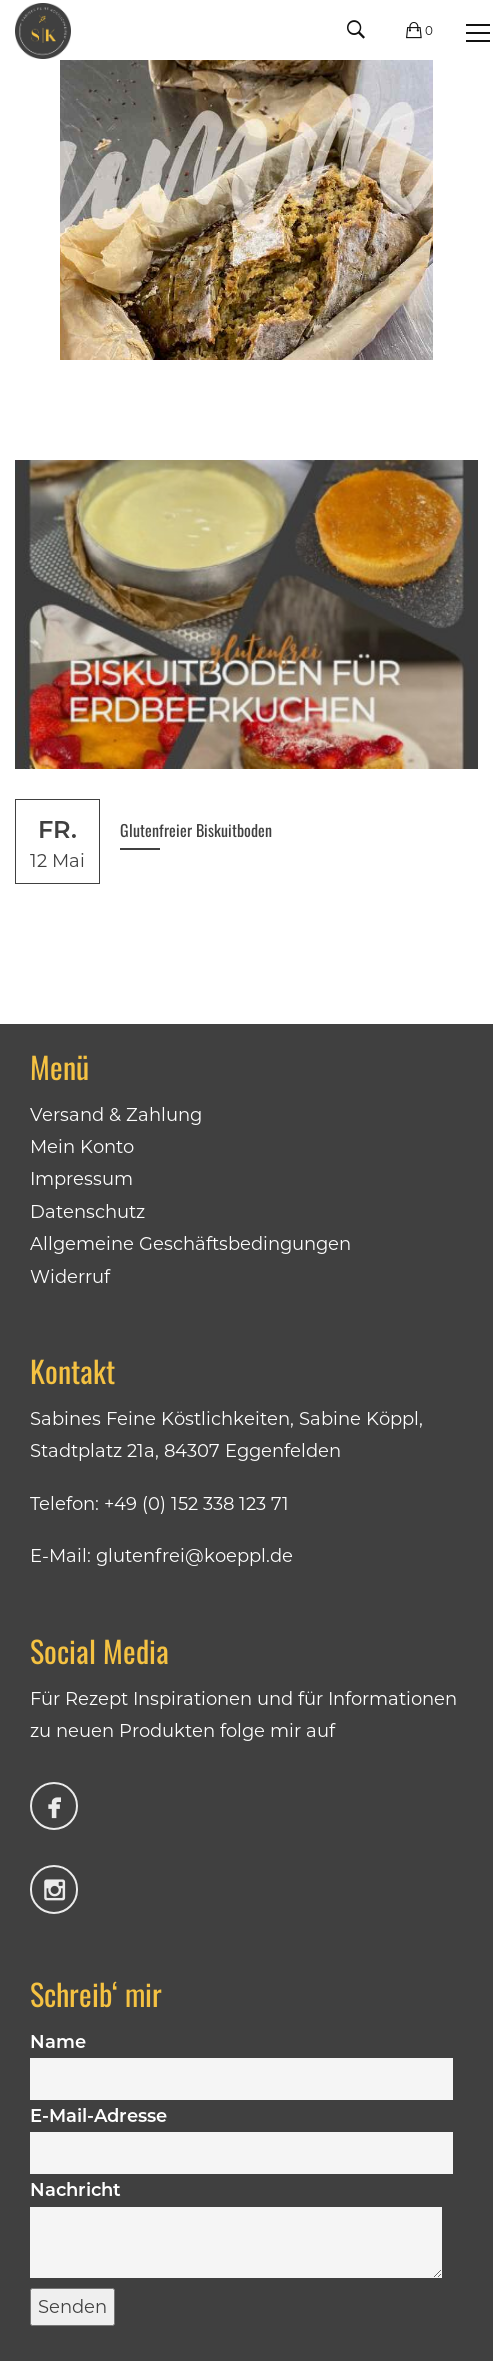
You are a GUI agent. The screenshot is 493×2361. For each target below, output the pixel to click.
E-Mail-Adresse (241, 2134)
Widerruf (70, 1277)
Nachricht (236, 2230)
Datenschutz (87, 1212)
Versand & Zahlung (116, 1115)
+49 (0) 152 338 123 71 (196, 1504)
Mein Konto (82, 1147)
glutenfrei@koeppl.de (194, 1556)
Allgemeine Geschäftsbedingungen (190, 1244)
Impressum (81, 1179)
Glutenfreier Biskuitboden (196, 830)
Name (241, 2060)
